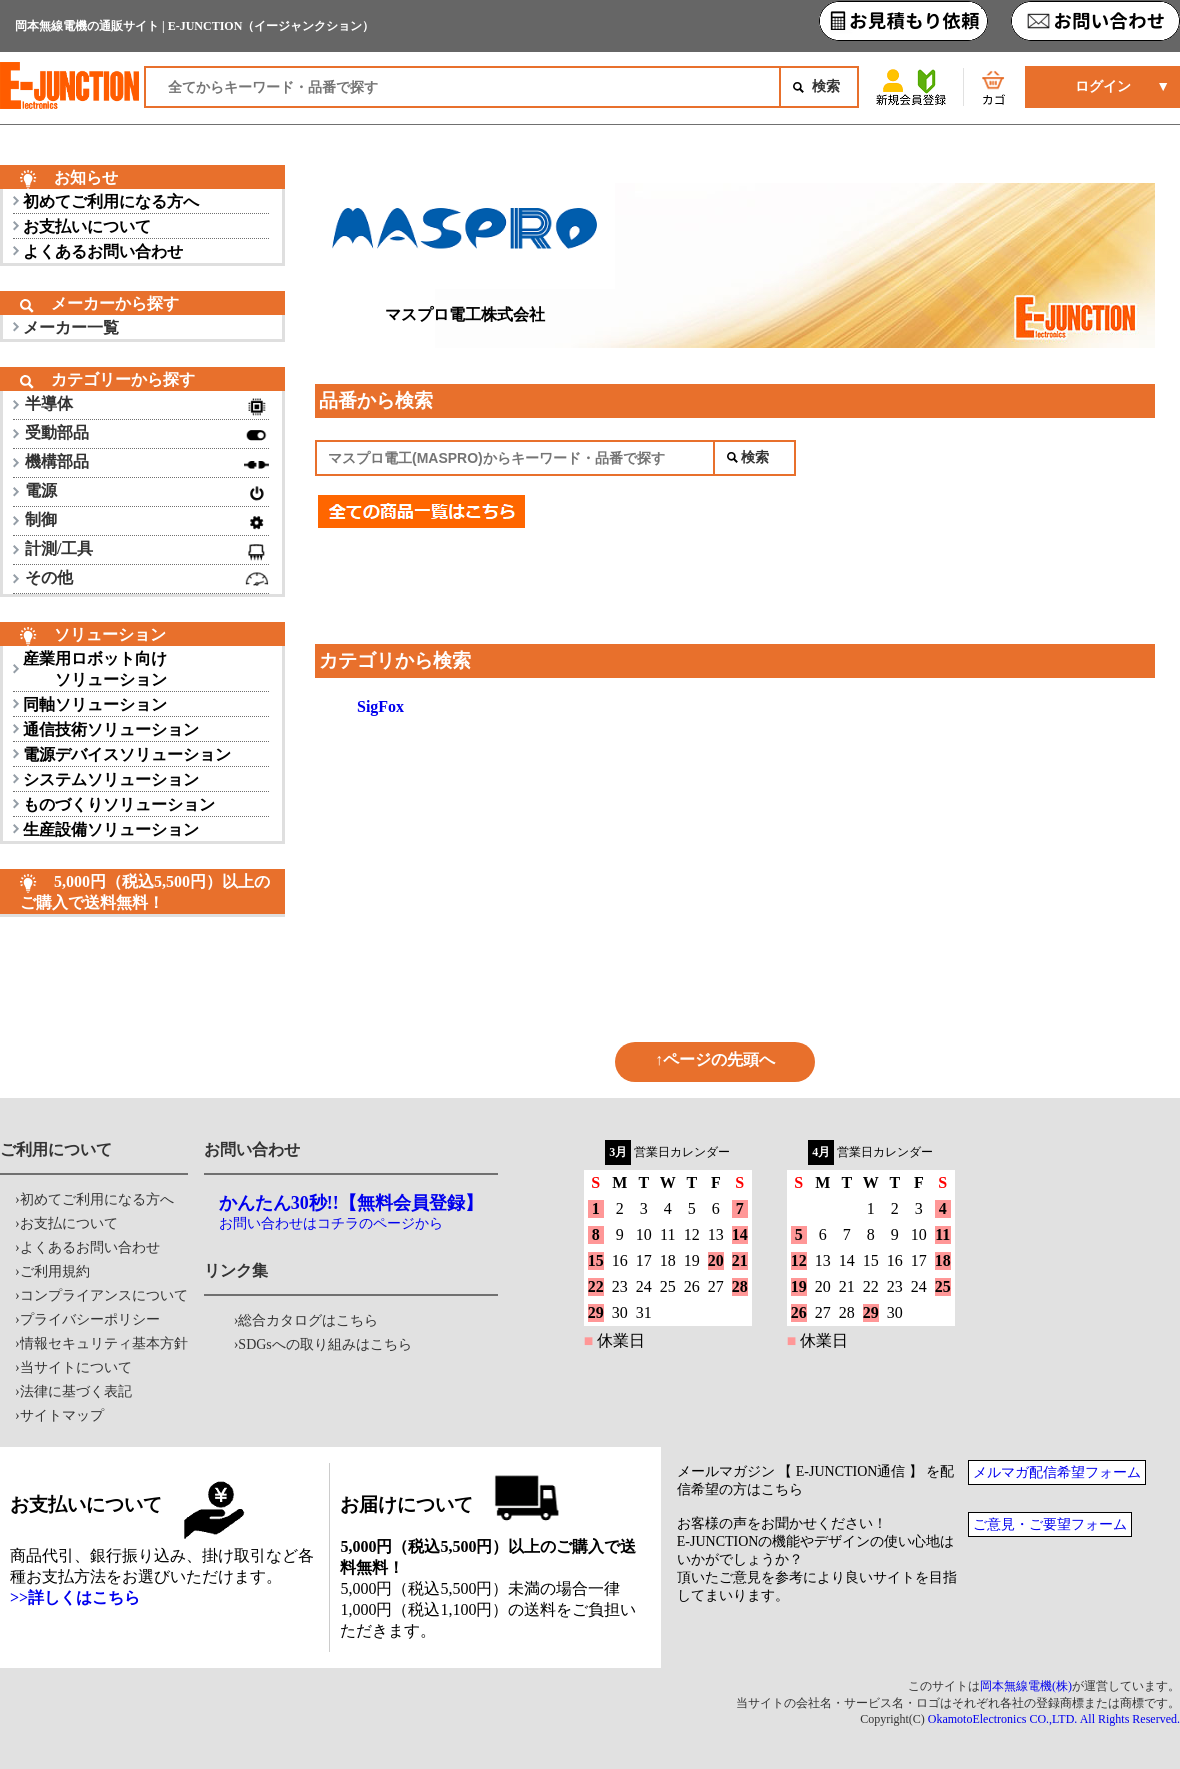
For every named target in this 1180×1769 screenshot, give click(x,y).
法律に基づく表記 (76, 1391)
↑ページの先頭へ (715, 1059)
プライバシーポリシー (90, 1319)
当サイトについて (76, 1367)
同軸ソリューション (95, 704)
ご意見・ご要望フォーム (1050, 1524)
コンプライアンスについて (104, 1295)
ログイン (1103, 86)
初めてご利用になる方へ (111, 201)
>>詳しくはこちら (75, 1597)
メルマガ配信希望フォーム (1057, 1472)
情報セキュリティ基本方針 (104, 1343)
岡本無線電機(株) (1026, 1686)
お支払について (69, 1223)
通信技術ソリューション (111, 729)
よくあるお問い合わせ (103, 251)
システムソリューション (111, 779)
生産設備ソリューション (111, 829)
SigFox (380, 706)
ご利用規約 (55, 1271)
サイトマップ (62, 1415)
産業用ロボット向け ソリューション (95, 669)
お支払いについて (87, 226)
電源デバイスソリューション (127, 754)
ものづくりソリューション (119, 804)
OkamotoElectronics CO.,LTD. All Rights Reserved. (1054, 1719)
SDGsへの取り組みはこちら (324, 1344)
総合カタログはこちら (308, 1320)
